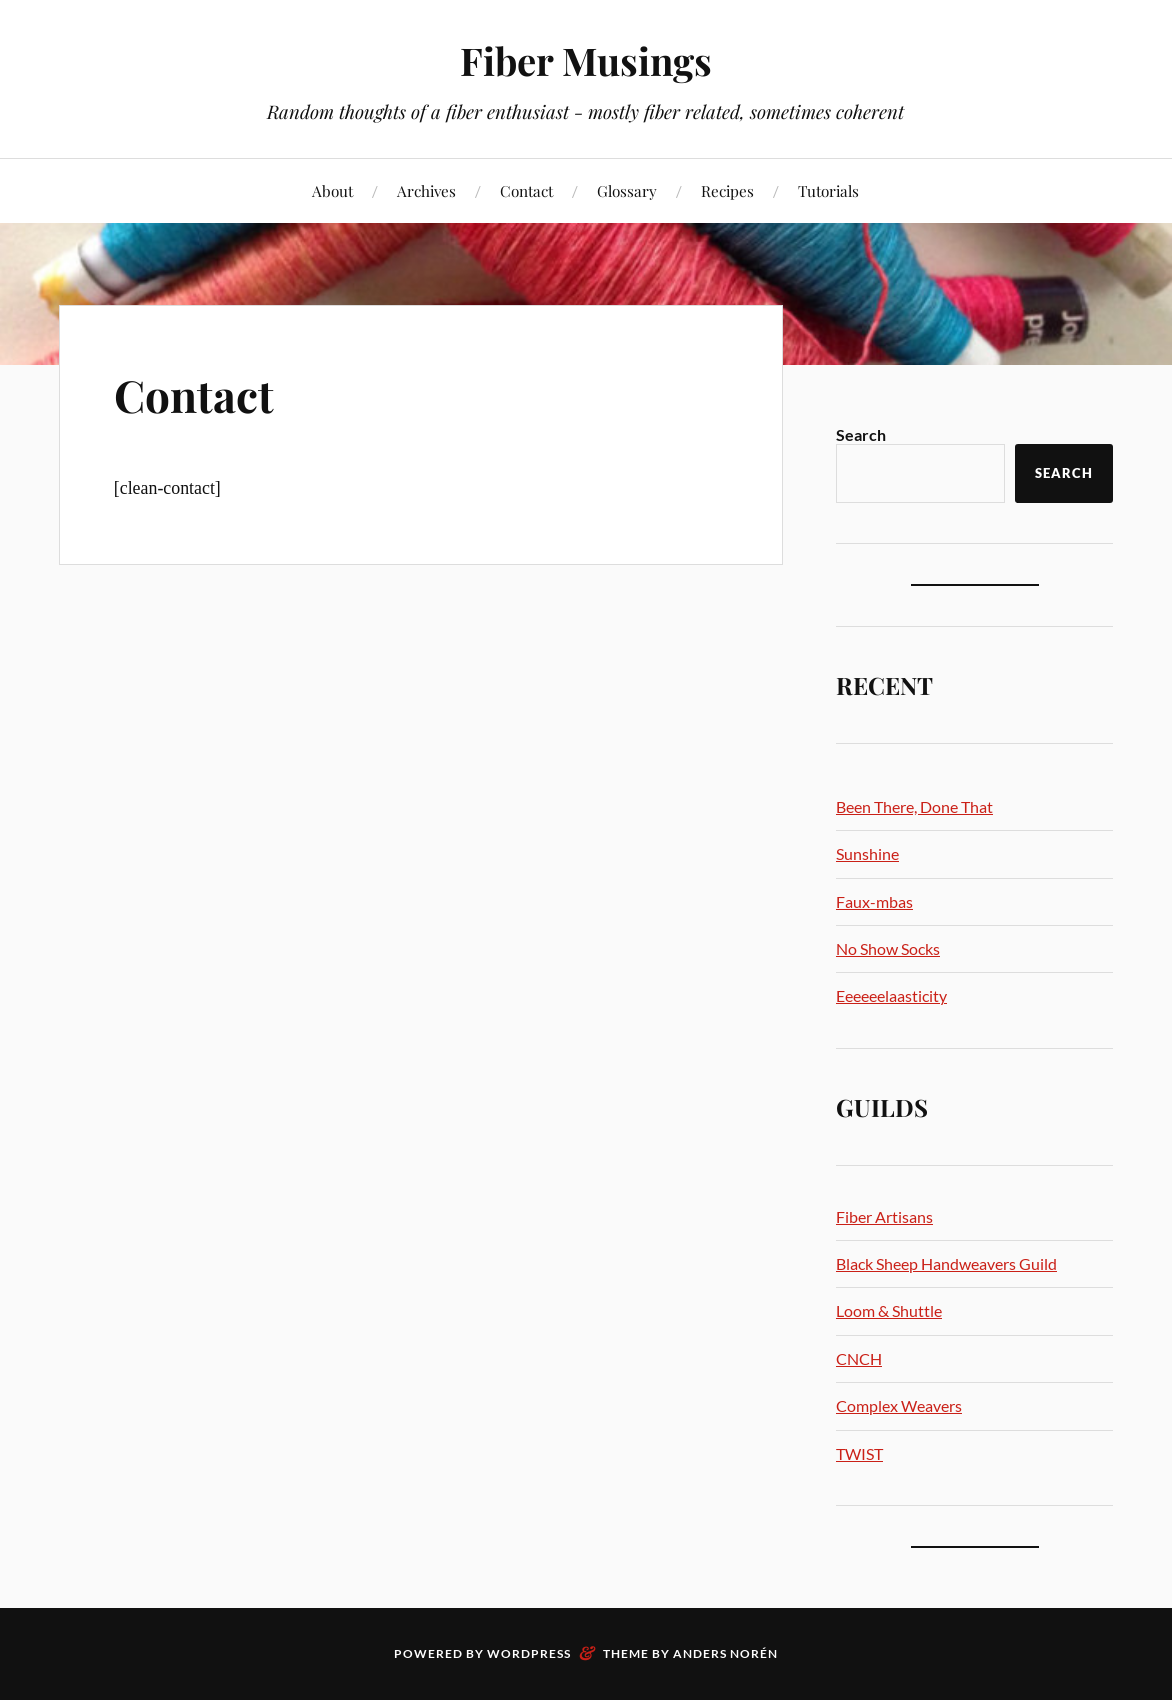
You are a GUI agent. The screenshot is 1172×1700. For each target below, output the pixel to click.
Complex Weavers (899, 1405)
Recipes (727, 190)
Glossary (627, 190)
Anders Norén (725, 1653)
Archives (426, 190)
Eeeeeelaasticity (891, 995)
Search (861, 434)
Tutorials (828, 190)
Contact (526, 190)
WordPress (529, 1653)
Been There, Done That (914, 806)
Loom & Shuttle (889, 1310)
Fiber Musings (586, 60)
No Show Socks (888, 948)
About (332, 190)
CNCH (859, 1358)
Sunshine (867, 853)
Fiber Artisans (884, 1216)
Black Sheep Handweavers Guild (946, 1263)
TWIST (859, 1453)
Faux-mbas (874, 901)
